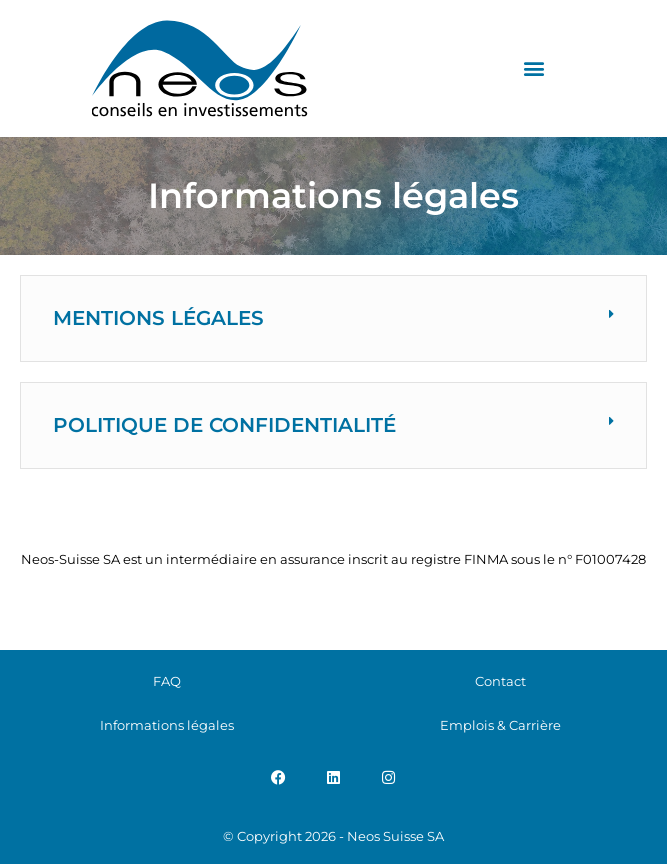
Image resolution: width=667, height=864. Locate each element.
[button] (533, 68)
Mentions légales (158, 318)
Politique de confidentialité (224, 425)
